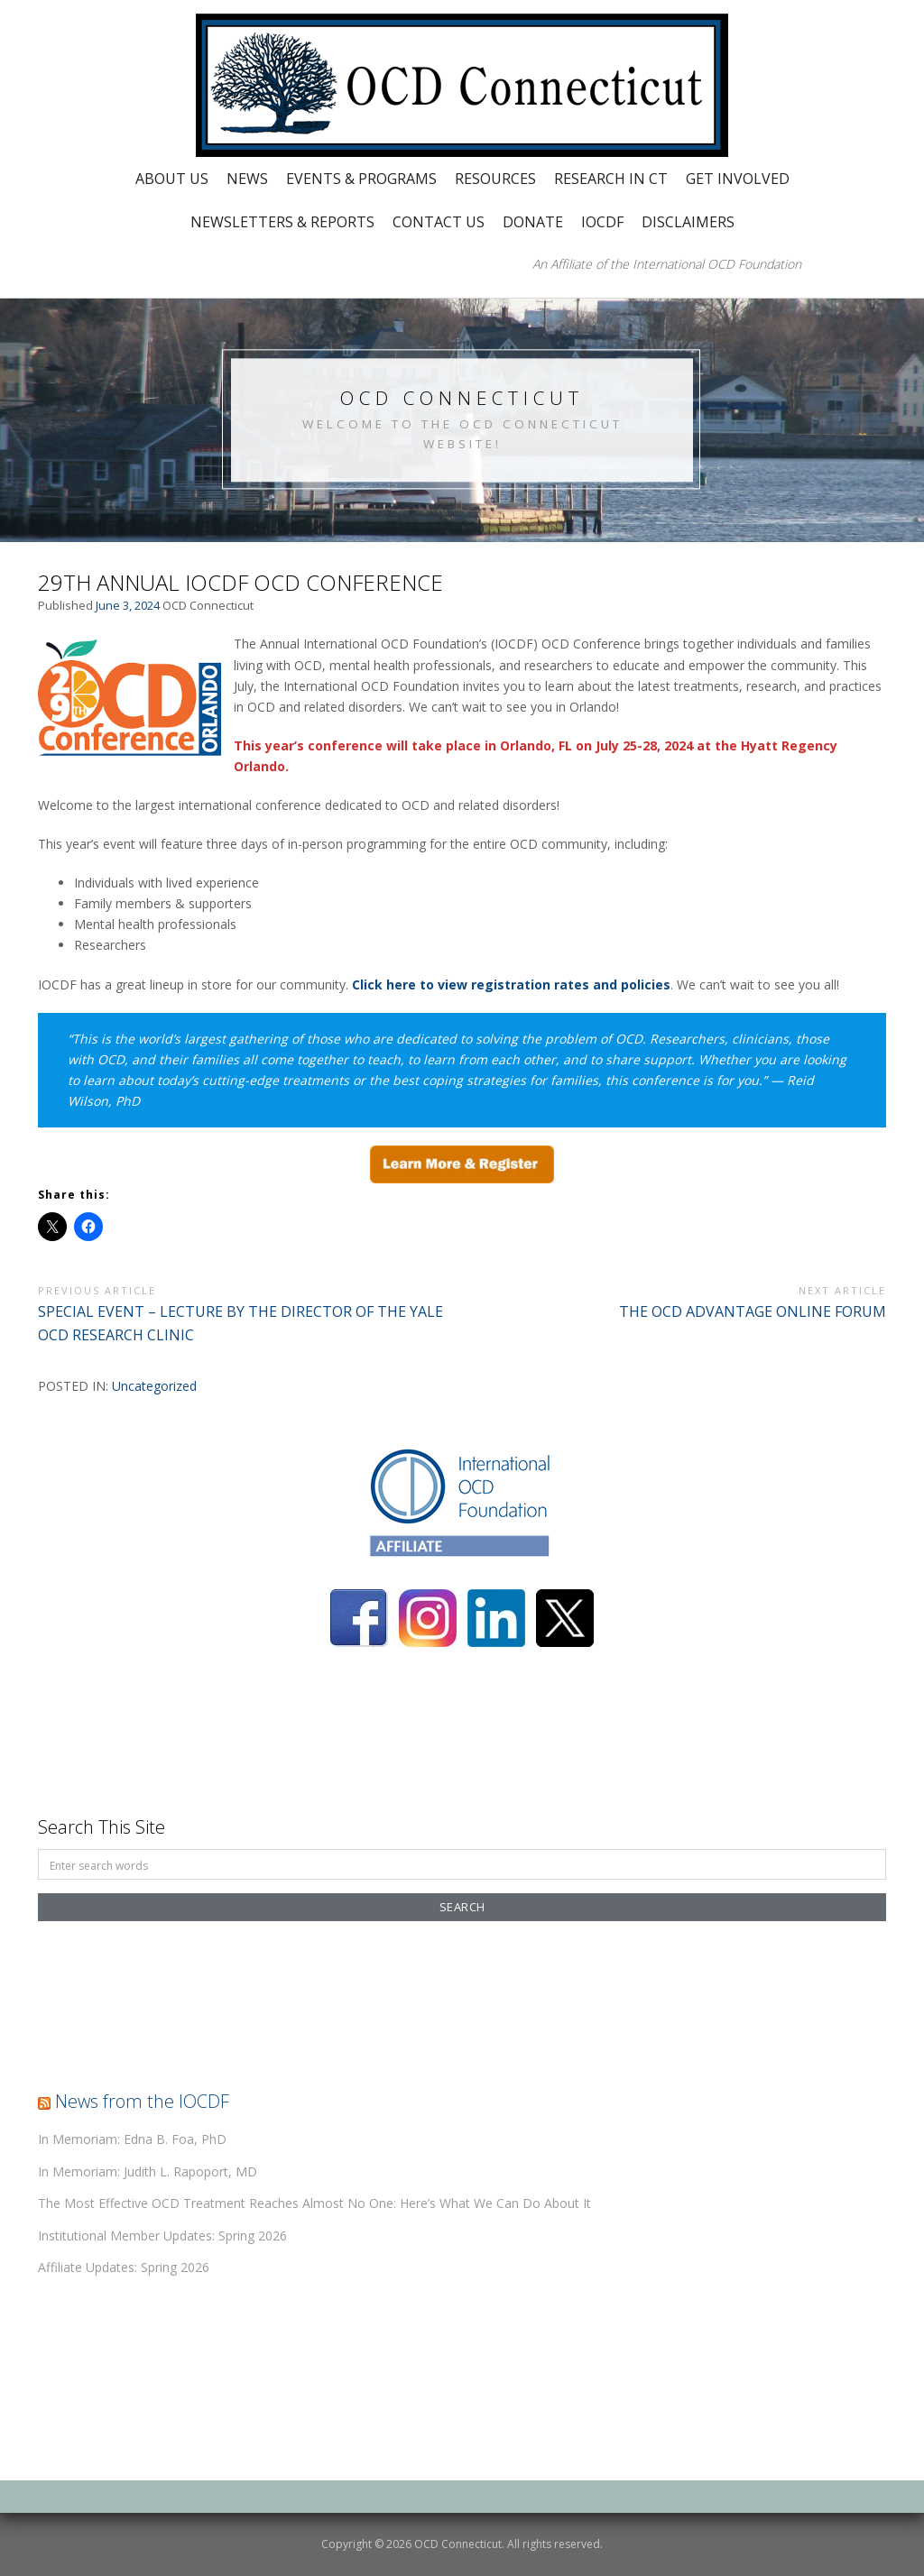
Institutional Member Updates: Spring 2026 (162, 2235)
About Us (171, 179)
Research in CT (611, 179)
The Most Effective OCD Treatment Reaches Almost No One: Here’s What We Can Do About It (314, 2203)
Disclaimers (688, 222)
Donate (533, 222)
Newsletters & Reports (282, 222)
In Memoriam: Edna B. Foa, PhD (132, 2139)
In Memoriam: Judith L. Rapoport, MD (147, 2171)
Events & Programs (361, 179)
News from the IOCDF (142, 2101)
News (247, 179)
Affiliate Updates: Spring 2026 (123, 2267)
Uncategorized (154, 1385)
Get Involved (738, 179)
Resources (495, 179)
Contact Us (439, 222)
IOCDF (602, 222)
